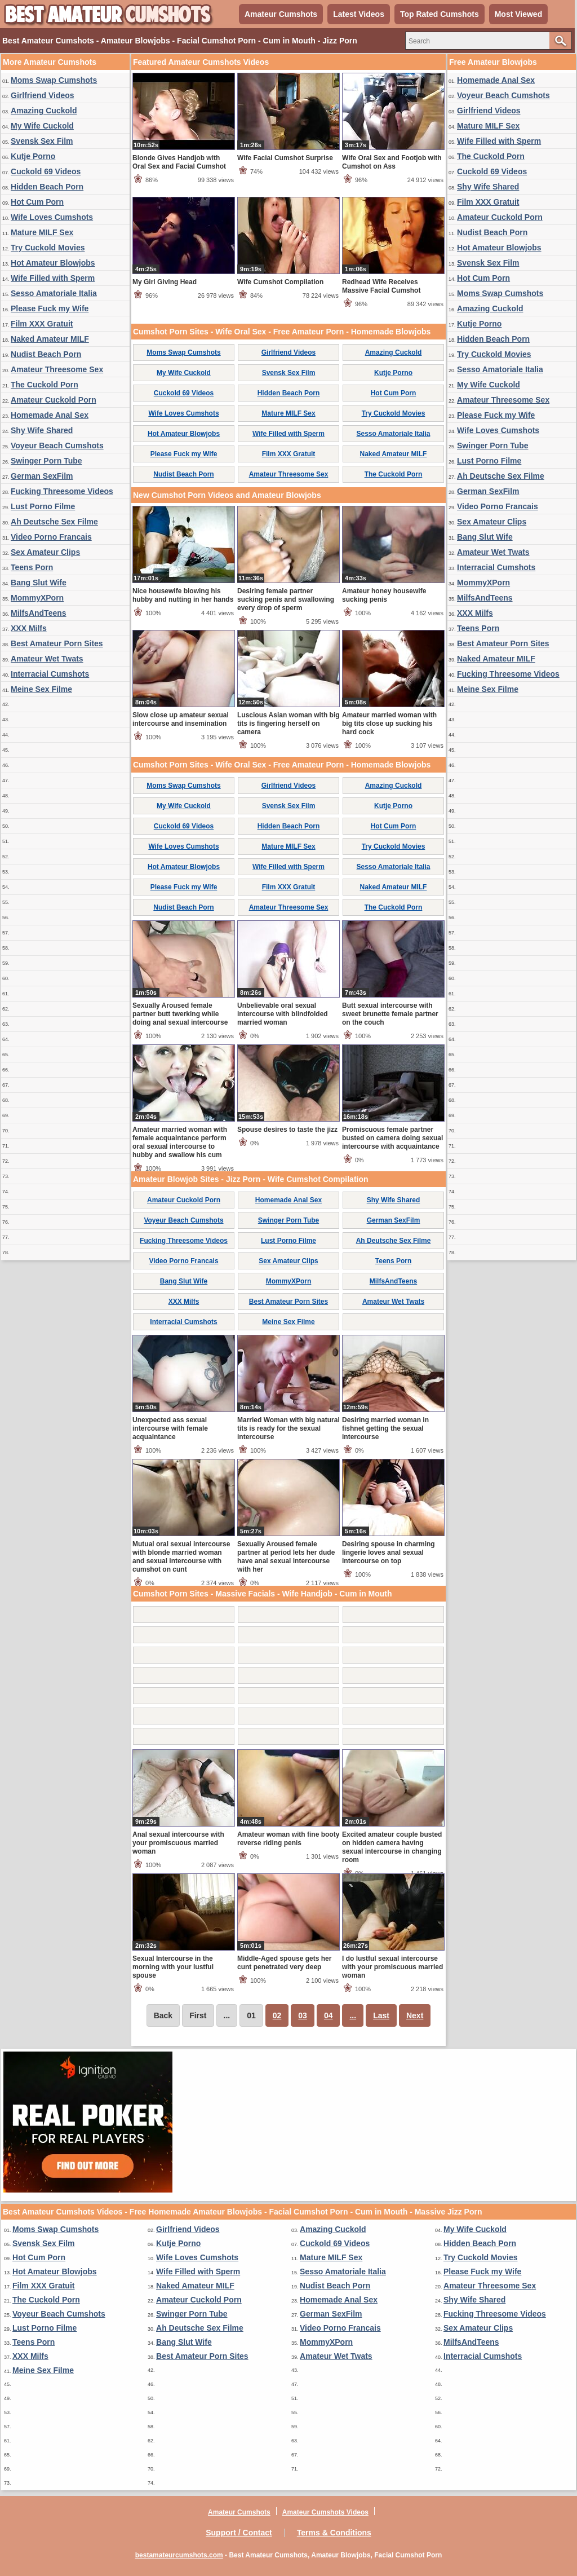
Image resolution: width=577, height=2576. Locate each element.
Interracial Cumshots (50, 673)
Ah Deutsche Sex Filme (54, 521)
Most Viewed (519, 14)
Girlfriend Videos (42, 95)
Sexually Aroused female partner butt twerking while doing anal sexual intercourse (180, 1014)
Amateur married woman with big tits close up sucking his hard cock (389, 723)
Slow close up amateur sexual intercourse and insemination (180, 719)
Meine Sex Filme (41, 689)
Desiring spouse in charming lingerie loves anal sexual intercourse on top (388, 1552)
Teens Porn (32, 567)
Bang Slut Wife (38, 582)
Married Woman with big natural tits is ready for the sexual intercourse (288, 1428)
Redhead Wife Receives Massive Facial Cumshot (381, 286)
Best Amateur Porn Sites (57, 643)
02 (277, 2015)
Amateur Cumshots (281, 14)
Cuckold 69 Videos (46, 171)
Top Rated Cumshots (439, 14)
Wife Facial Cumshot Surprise (285, 158)
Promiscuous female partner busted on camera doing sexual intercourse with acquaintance (392, 1138)
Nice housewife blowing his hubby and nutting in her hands (182, 595)
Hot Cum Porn (37, 201)
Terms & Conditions (334, 2532)
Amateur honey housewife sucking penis (384, 595)
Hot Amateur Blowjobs (53, 262)
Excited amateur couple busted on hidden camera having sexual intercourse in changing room (392, 1847)
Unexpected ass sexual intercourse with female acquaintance (170, 1428)
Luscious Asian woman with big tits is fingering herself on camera (288, 723)
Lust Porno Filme (43, 506)
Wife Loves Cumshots (52, 217)
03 (302, 2015)
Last (381, 2015)
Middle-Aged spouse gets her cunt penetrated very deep (284, 1963)
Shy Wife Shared (42, 430)
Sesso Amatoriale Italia (54, 293)
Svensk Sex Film (42, 140)
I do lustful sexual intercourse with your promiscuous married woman (392, 1967)
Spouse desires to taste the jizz (287, 1129)
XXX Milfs (29, 628)
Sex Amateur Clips (45, 552)
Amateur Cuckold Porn (53, 399)
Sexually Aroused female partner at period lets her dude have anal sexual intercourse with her (286, 1556)
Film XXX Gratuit (42, 323)
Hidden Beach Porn (47, 186)
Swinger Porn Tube (46, 460)
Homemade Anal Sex (49, 415)
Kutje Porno (33, 156)
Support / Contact (239, 2532)
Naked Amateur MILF (50, 338)
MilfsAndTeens (38, 612)
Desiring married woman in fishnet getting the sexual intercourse (385, 1428)
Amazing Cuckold (44, 110)
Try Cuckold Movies (48, 247)
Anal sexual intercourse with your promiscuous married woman (178, 1842)
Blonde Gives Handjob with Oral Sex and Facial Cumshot (179, 162)
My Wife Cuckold (42, 125)
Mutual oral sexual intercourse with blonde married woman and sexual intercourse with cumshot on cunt (181, 1556)
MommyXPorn (37, 597)
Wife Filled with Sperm (53, 278)
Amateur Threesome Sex (57, 369)
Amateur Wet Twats (47, 658)
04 (328, 2015)
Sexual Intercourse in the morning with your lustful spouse (173, 1967)
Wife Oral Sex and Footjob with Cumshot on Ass (392, 162)
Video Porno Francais (51, 536)
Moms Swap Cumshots (54, 80)
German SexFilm (42, 475)
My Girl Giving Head (164, 282)
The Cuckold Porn (44, 384)
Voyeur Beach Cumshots (57, 445)
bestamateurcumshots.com (179, 2555)
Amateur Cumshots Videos (325, 2512)
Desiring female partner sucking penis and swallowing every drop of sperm (285, 599)
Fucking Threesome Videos (62, 491)
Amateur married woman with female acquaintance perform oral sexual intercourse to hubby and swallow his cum (179, 1142)
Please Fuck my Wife (49, 308)
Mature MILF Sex (42, 232)
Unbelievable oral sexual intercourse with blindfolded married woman (282, 1014)
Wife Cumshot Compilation (280, 282)
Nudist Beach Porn (46, 354)
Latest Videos (358, 14)
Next (414, 2015)
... (352, 2015)
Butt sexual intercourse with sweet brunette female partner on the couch (390, 1014)
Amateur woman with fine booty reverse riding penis (288, 1838)
